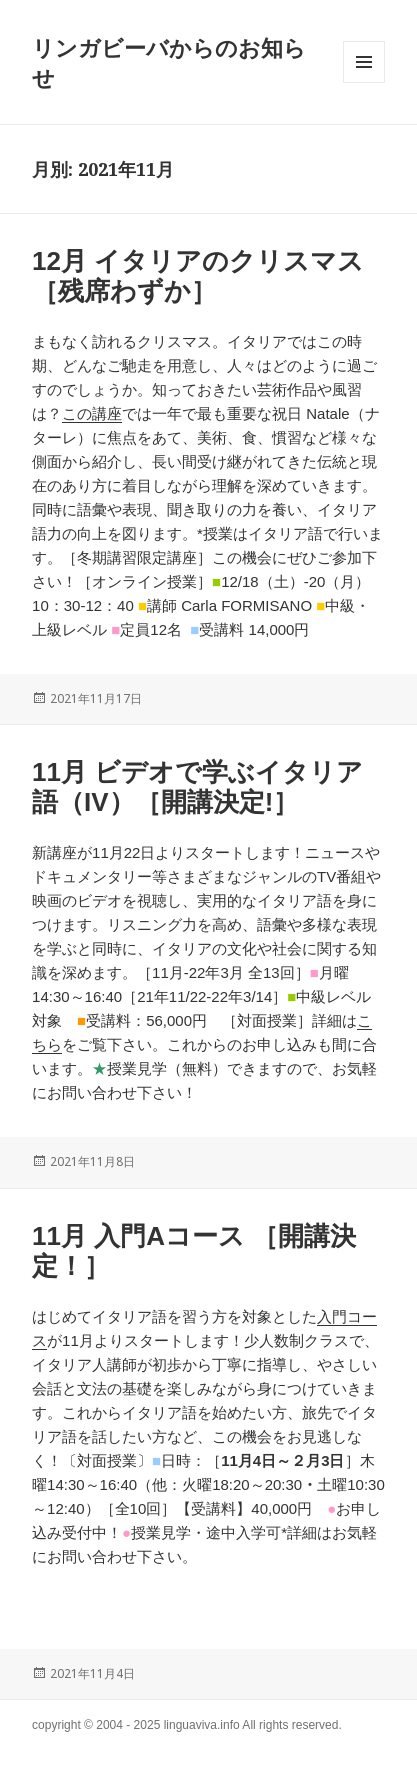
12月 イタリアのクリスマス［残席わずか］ (198, 276)
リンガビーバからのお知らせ (169, 62)
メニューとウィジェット (364, 82)
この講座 (92, 413)
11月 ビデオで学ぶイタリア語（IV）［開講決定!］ (197, 787)
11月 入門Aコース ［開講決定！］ (194, 1251)
